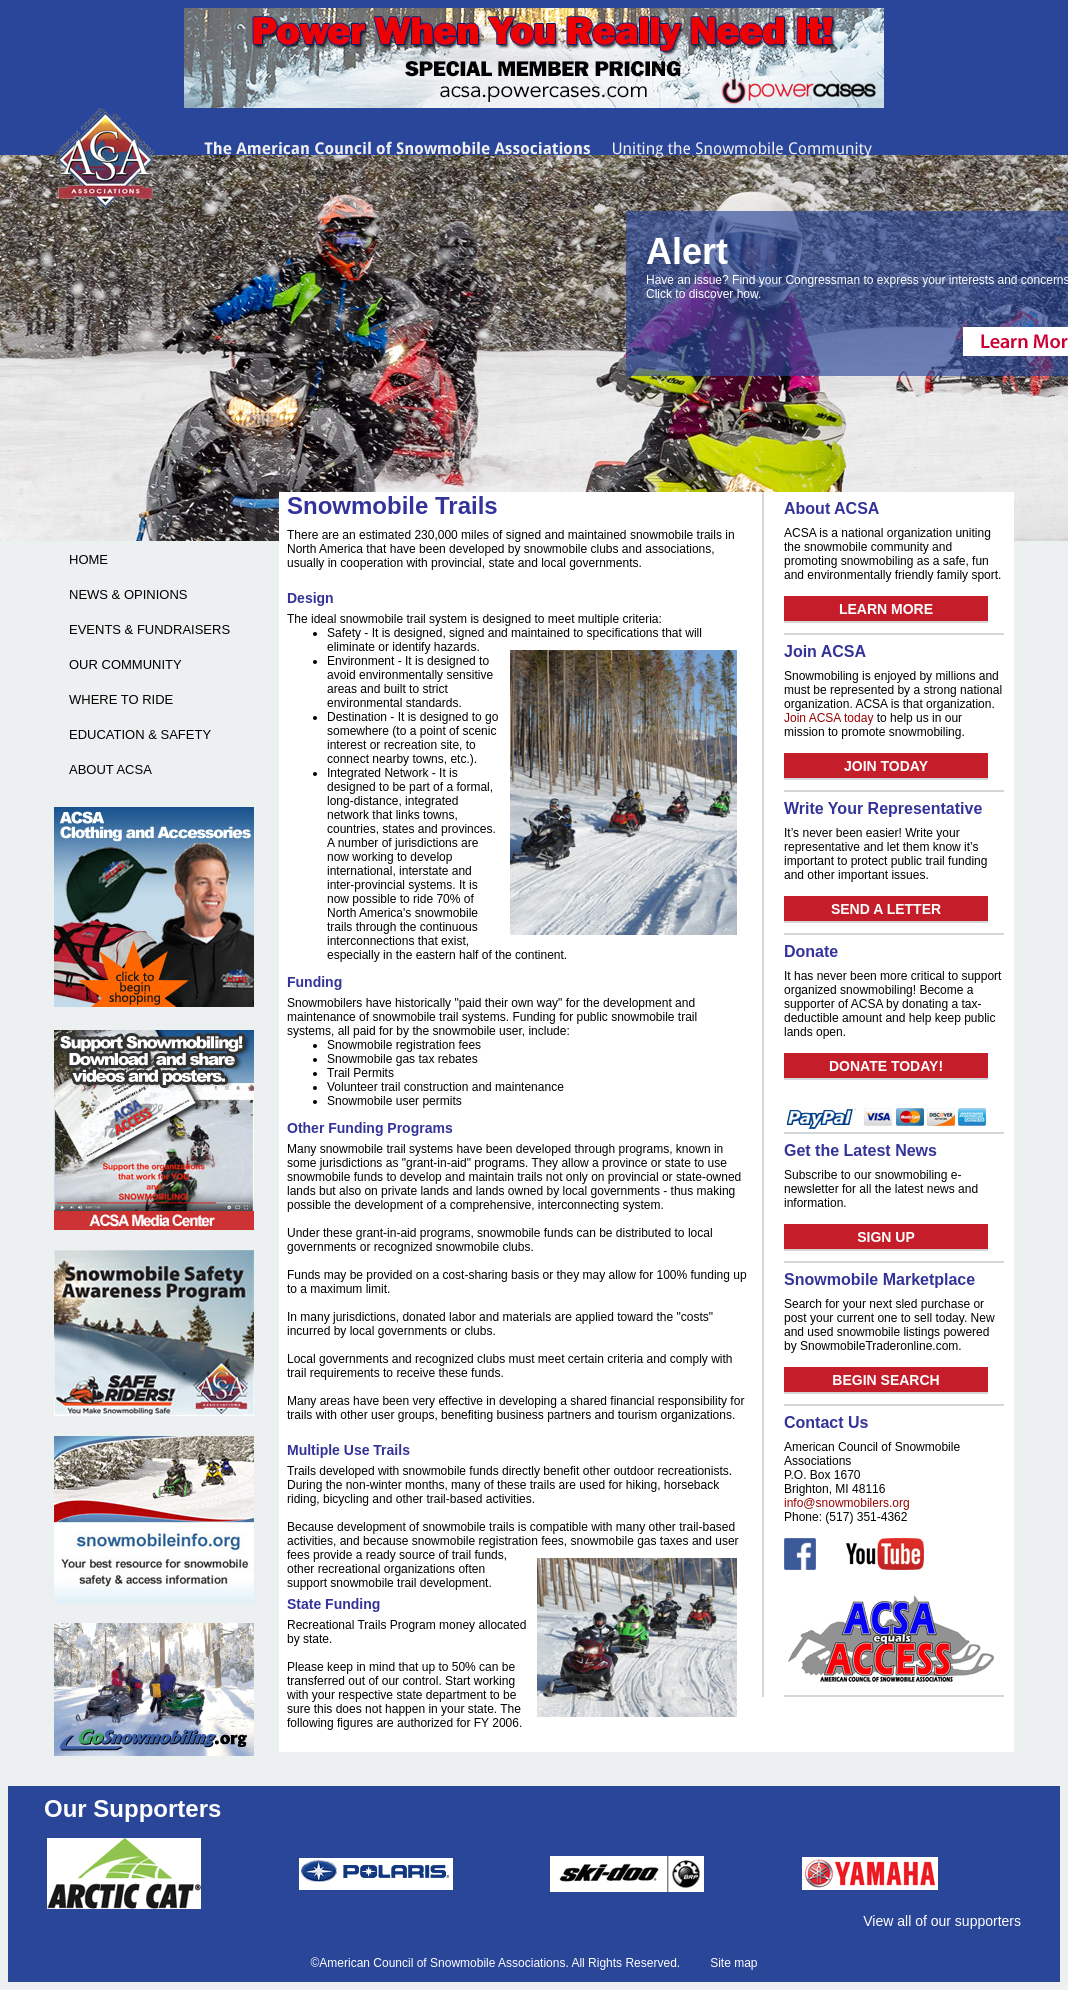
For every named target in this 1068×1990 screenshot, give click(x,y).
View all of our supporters (942, 1921)
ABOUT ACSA (110, 769)
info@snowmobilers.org (847, 1503)
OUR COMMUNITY (125, 664)
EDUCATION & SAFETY (140, 734)
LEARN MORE (886, 609)
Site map (733, 1963)
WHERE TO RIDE (121, 699)
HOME (88, 559)
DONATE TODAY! (886, 1066)
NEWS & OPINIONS (128, 594)
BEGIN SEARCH (885, 1380)
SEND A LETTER (886, 909)
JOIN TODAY (886, 766)
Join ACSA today (828, 718)
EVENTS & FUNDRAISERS (149, 629)
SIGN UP (886, 1237)
